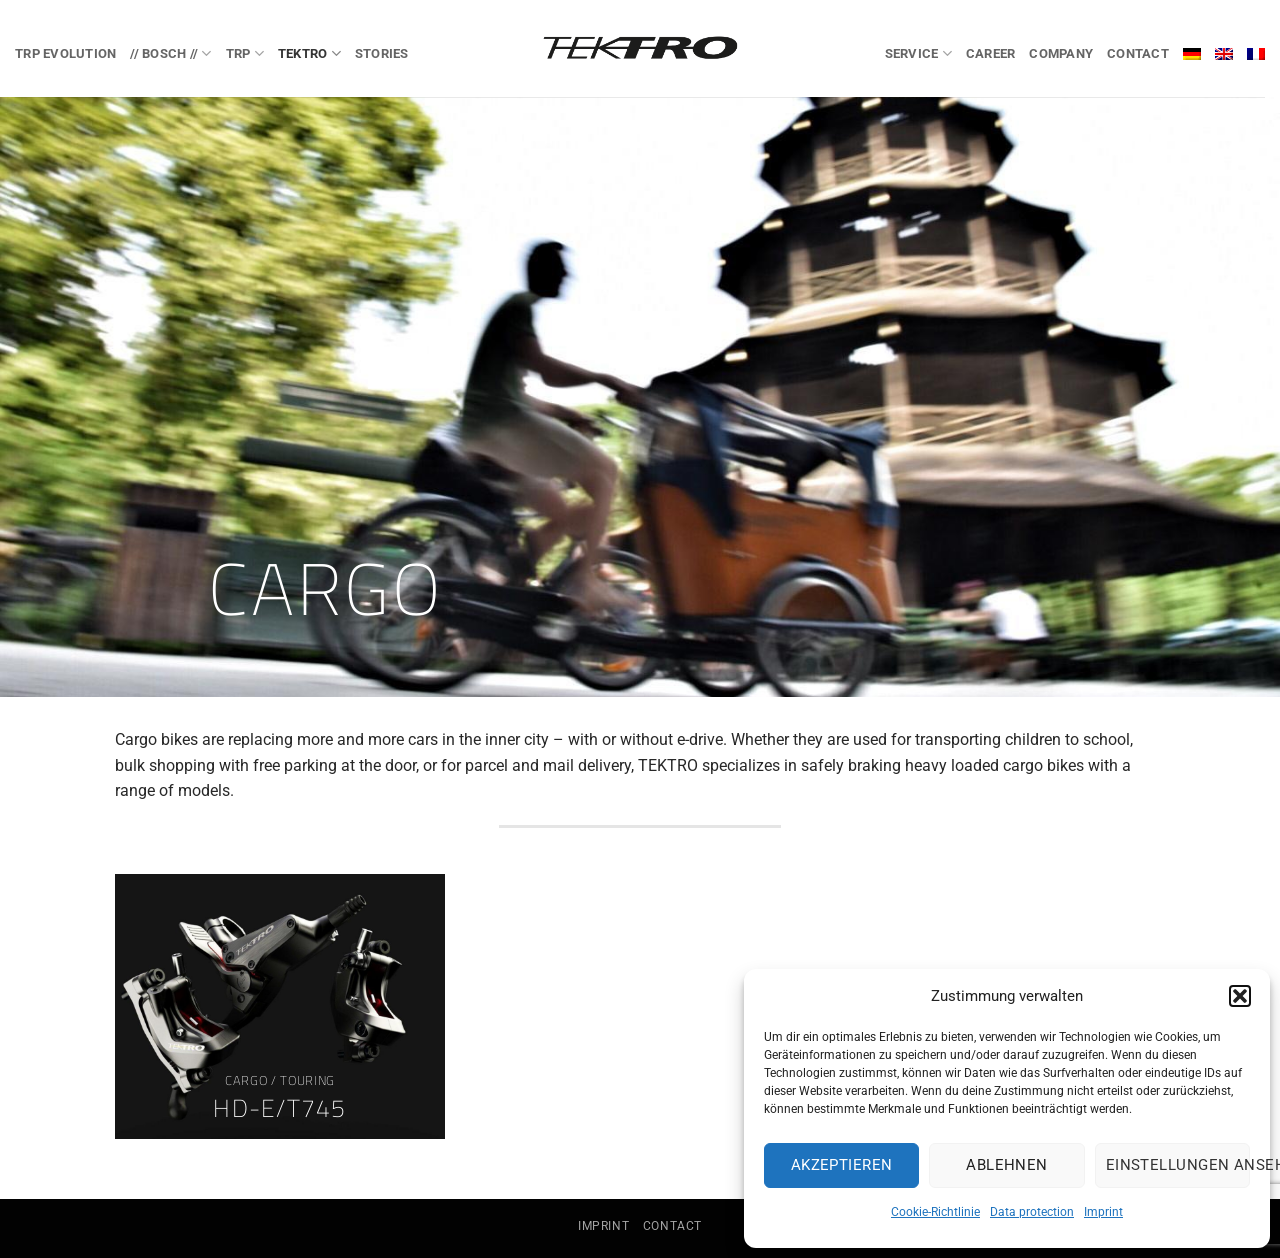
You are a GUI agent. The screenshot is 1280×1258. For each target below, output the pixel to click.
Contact (1138, 53)
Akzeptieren (842, 1165)
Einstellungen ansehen (1178, 1165)
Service (918, 53)
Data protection (1032, 1212)
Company (1061, 53)
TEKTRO (309, 53)
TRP (245, 53)
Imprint (1103, 1212)
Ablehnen (1007, 1165)
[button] (1240, 996)
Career (991, 53)
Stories (382, 53)
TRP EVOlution (65, 53)
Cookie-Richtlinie (935, 1212)
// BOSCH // (170, 53)
